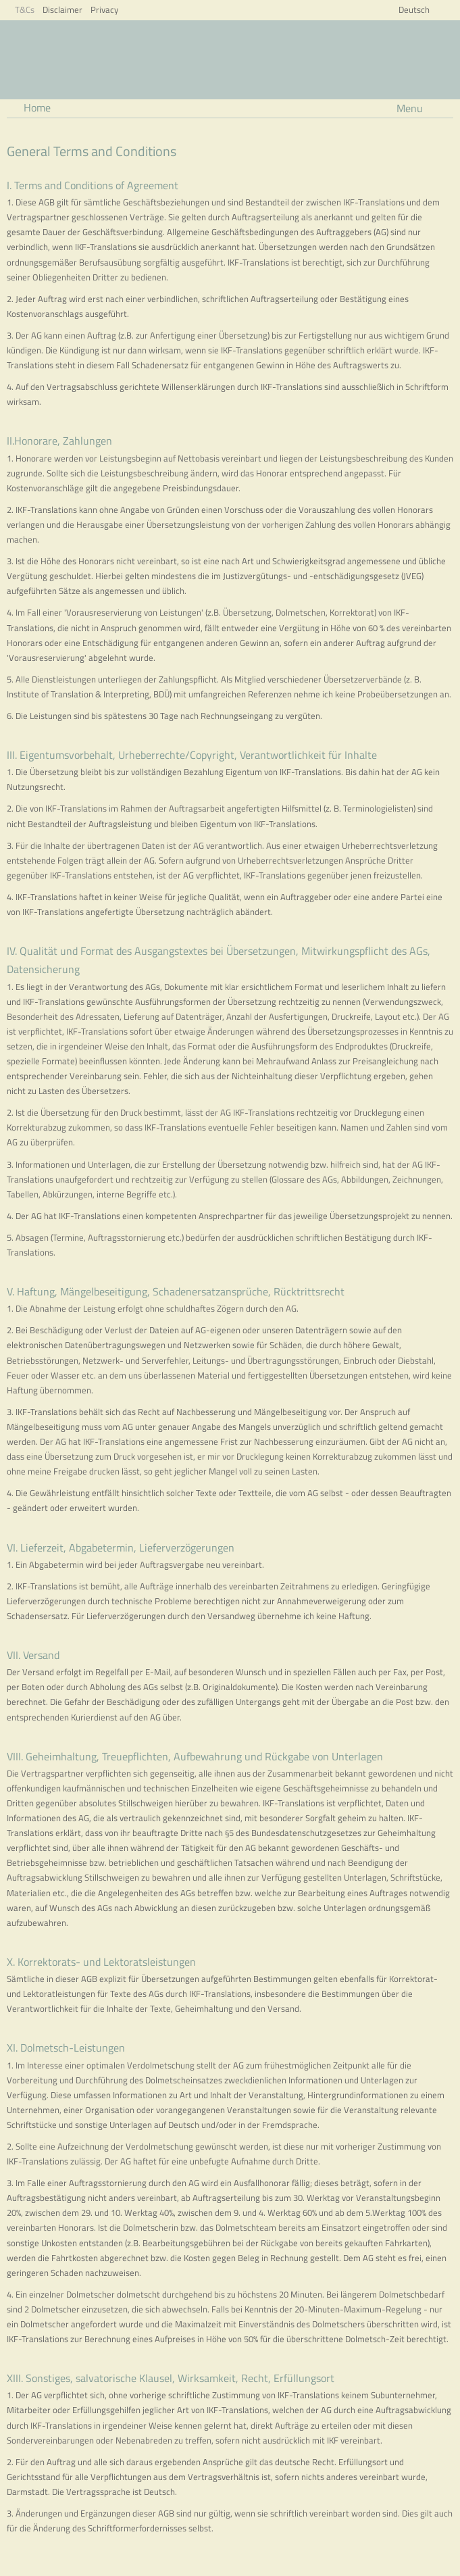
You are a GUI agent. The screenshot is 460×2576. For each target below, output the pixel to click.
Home (37, 107)
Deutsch (414, 9)
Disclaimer (62, 9)
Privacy (104, 9)
